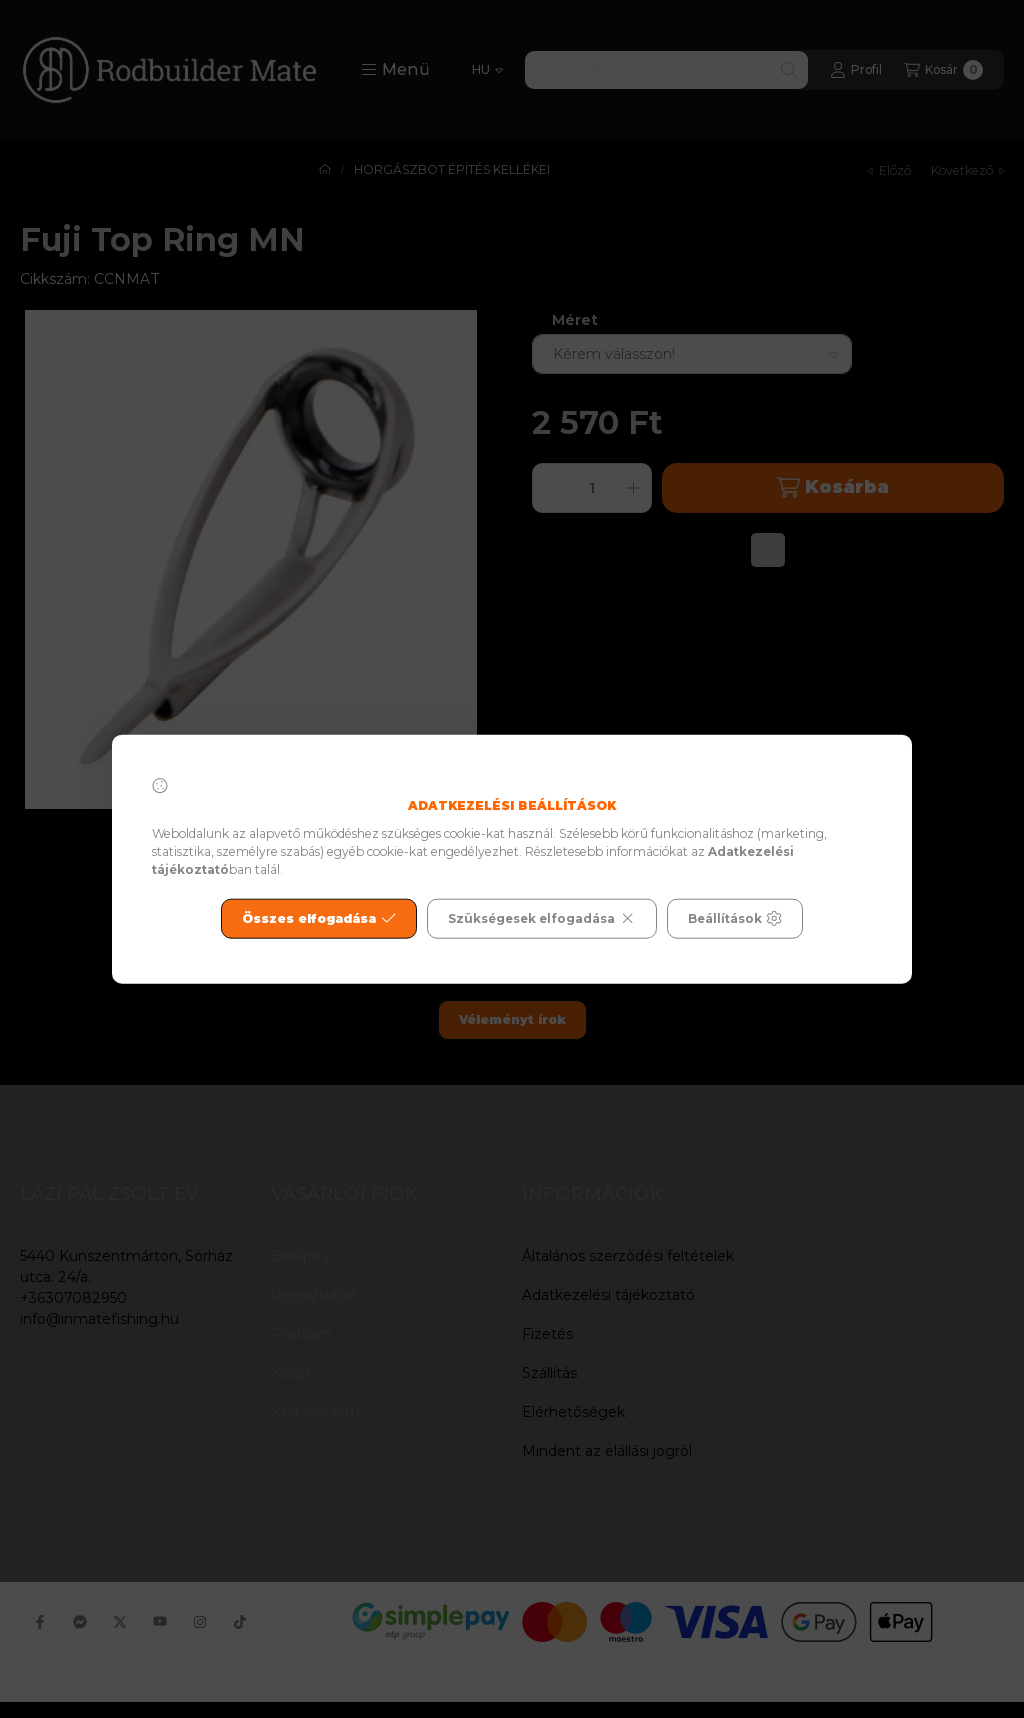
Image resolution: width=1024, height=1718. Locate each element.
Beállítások (735, 918)
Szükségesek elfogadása (541, 918)
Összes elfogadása (319, 918)
